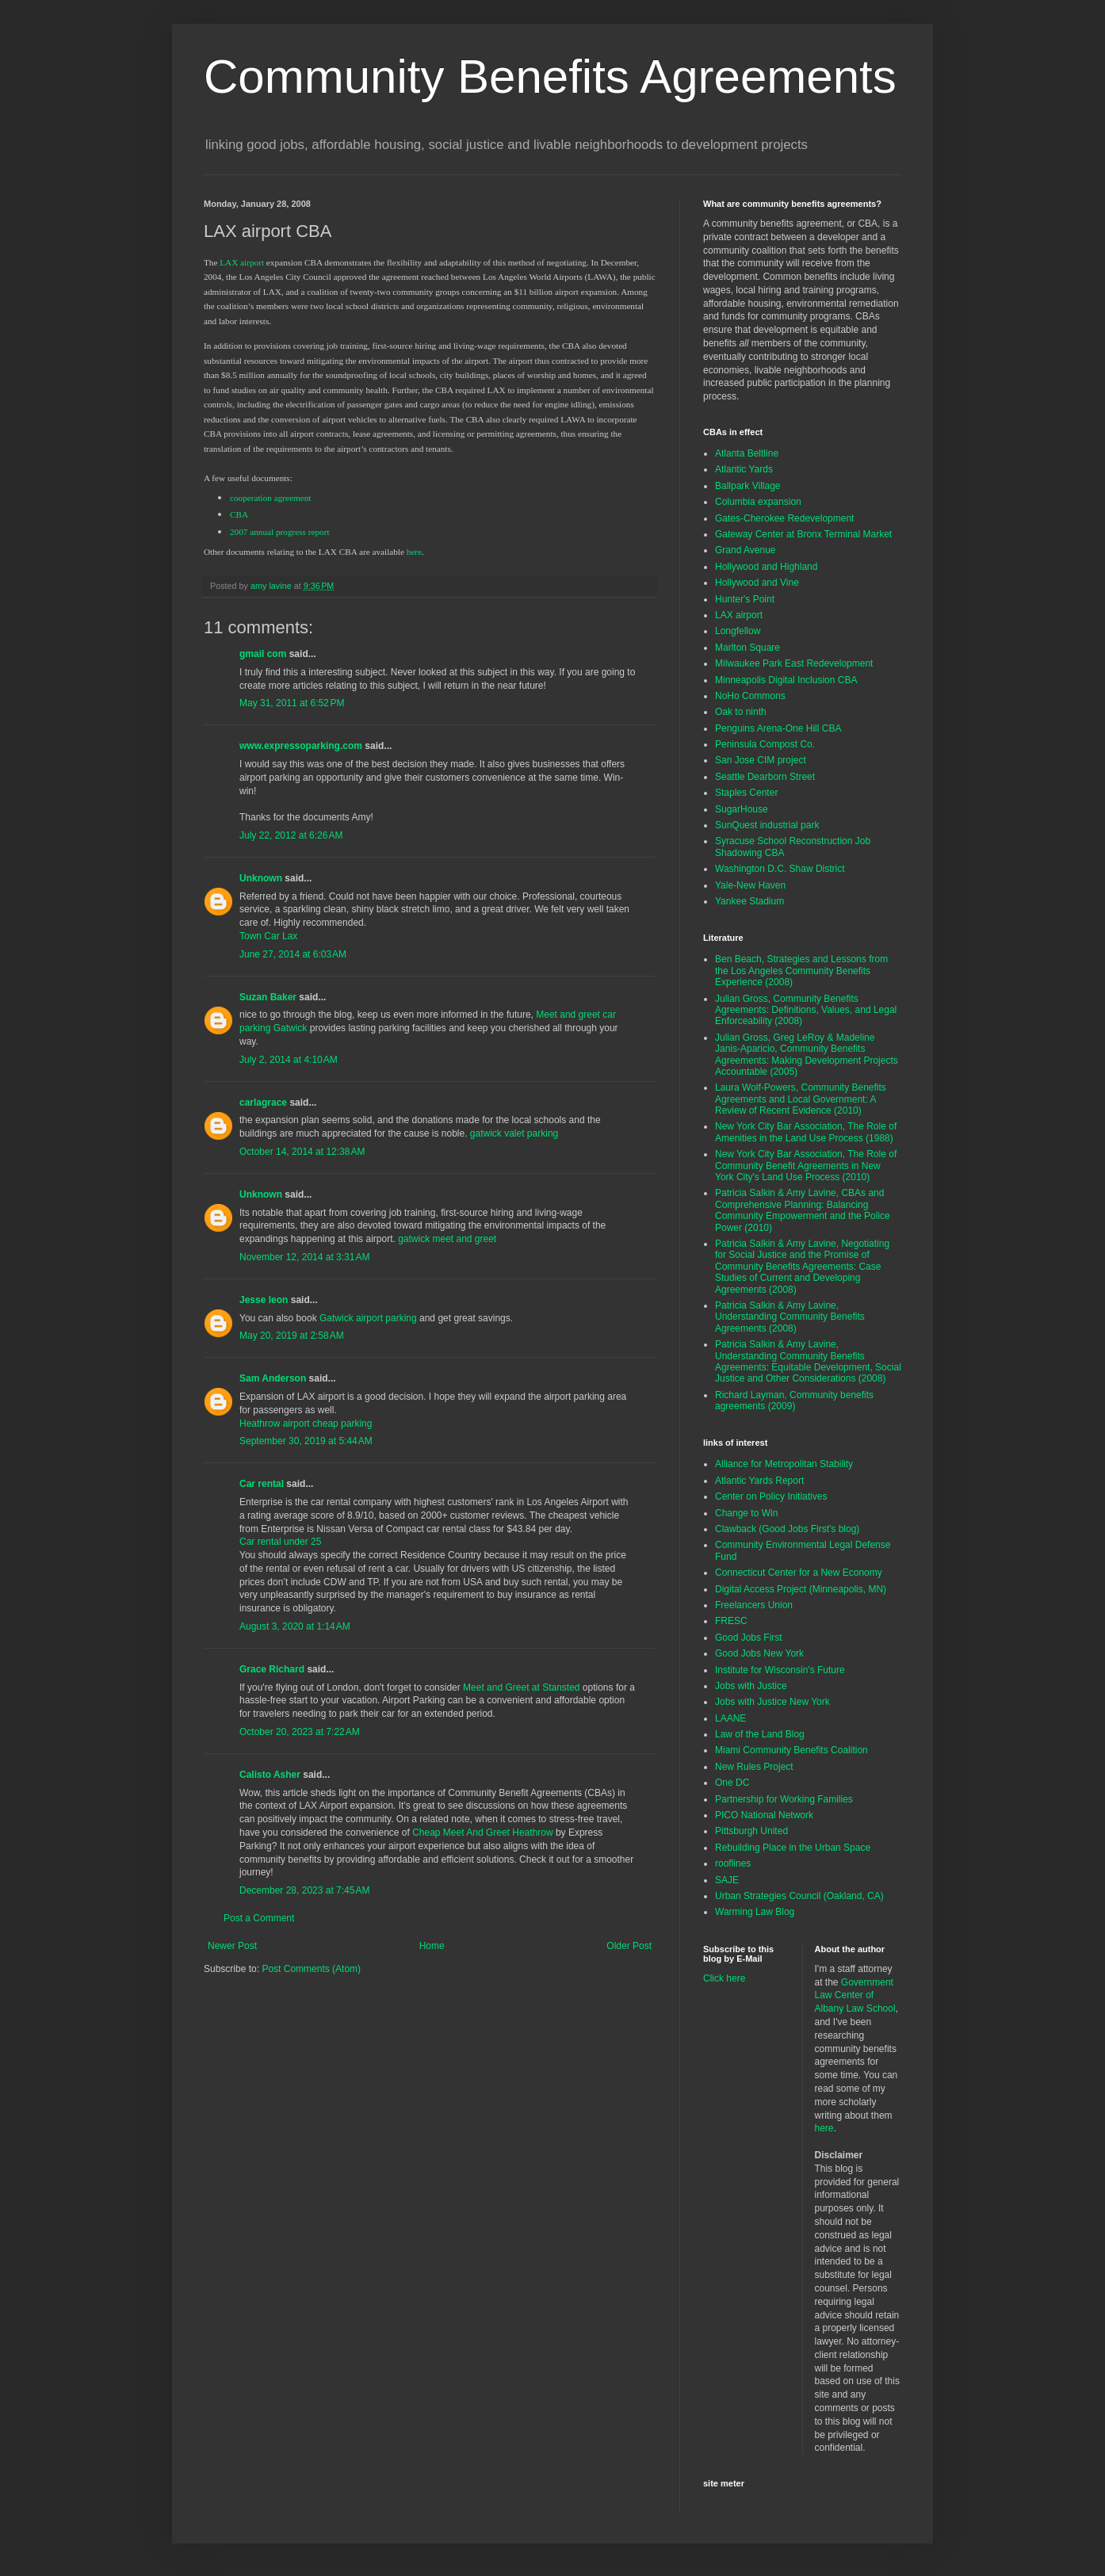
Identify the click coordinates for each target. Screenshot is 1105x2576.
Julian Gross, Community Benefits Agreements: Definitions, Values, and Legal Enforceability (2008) (806, 1010)
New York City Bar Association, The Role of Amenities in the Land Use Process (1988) (806, 1132)
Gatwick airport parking (368, 1318)
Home (432, 1945)
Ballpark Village (748, 485)
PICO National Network (764, 1815)
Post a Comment (259, 1918)
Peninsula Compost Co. (765, 744)
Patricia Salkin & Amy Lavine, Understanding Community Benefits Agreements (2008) (790, 1317)
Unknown (260, 878)
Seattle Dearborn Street (765, 776)
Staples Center (746, 792)
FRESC (731, 1620)
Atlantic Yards (744, 469)
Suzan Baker (267, 997)
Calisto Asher (269, 1774)
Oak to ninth (741, 711)
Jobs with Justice (751, 1685)
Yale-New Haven (750, 885)
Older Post (629, 1945)
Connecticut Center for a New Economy (798, 1572)
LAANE (730, 1718)
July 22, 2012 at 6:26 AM (290, 835)
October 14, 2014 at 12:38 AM (302, 1151)
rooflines (733, 1863)
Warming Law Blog (754, 1911)
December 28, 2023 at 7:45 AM (304, 1890)
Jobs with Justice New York (772, 1701)
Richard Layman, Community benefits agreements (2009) (794, 1400)
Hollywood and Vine (757, 582)
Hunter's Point (744, 599)
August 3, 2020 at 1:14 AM (294, 1626)
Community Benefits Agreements (550, 76)
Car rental (261, 1483)
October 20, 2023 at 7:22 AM (299, 1731)
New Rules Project (754, 1766)
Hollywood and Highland (766, 566)
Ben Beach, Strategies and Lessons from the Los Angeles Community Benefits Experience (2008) (801, 971)
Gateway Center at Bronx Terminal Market (803, 534)
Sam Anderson (272, 1378)
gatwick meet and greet (447, 1238)
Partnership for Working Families (784, 1799)
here (824, 2128)
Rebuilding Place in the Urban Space (792, 1847)
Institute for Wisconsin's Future (780, 1670)
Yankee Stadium (749, 901)
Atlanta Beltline (746, 453)
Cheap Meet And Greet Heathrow (482, 1832)
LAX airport (739, 615)
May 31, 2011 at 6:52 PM (291, 703)
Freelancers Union (754, 1605)
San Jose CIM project (760, 760)
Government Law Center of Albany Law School (855, 1996)
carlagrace (263, 1102)
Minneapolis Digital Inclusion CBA (786, 680)
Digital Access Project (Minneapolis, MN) (800, 1589)
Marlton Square (747, 647)
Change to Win (746, 1513)
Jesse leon (263, 1299)
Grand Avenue (745, 550)
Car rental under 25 (280, 1541)
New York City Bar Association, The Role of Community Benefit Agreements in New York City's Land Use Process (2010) (806, 1165)
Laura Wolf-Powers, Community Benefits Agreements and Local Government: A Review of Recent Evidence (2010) (800, 1099)
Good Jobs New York (759, 1653)
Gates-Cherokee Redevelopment (784, 518)
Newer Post (232, 1945)
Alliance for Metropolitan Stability (784, 1464)
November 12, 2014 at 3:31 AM (304, 1257)
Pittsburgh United (751, 1830)
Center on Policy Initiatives (771, 1496)
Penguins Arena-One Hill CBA (778, 728)
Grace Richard (271, 1669)
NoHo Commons (750, 695)
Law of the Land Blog (760, 1734)
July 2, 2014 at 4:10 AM (288, 1059)
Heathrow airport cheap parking (305, 1423)
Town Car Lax (268, 936)
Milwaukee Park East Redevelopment (794, 663)
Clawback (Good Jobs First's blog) (787, 1529)
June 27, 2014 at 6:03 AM (292, 954)
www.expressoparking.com (300, 745)
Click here (724, 1978)
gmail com (262, 653)
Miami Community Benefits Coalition (791, 1750)
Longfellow (737, 630)
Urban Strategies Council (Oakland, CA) (799, 1895)
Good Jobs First (748, 1637)
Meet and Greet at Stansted (521, 1687)
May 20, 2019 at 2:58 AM (291, 1335)
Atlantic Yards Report (759, 1480)
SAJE (727, 1880)
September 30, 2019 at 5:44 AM (306, 1441)
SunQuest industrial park (767, 825)
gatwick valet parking (514, 1133)
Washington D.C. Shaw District (780, 868)
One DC (732, 1782)
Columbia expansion (758, 501)
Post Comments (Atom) (311, 1968)
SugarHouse (741, 809)
